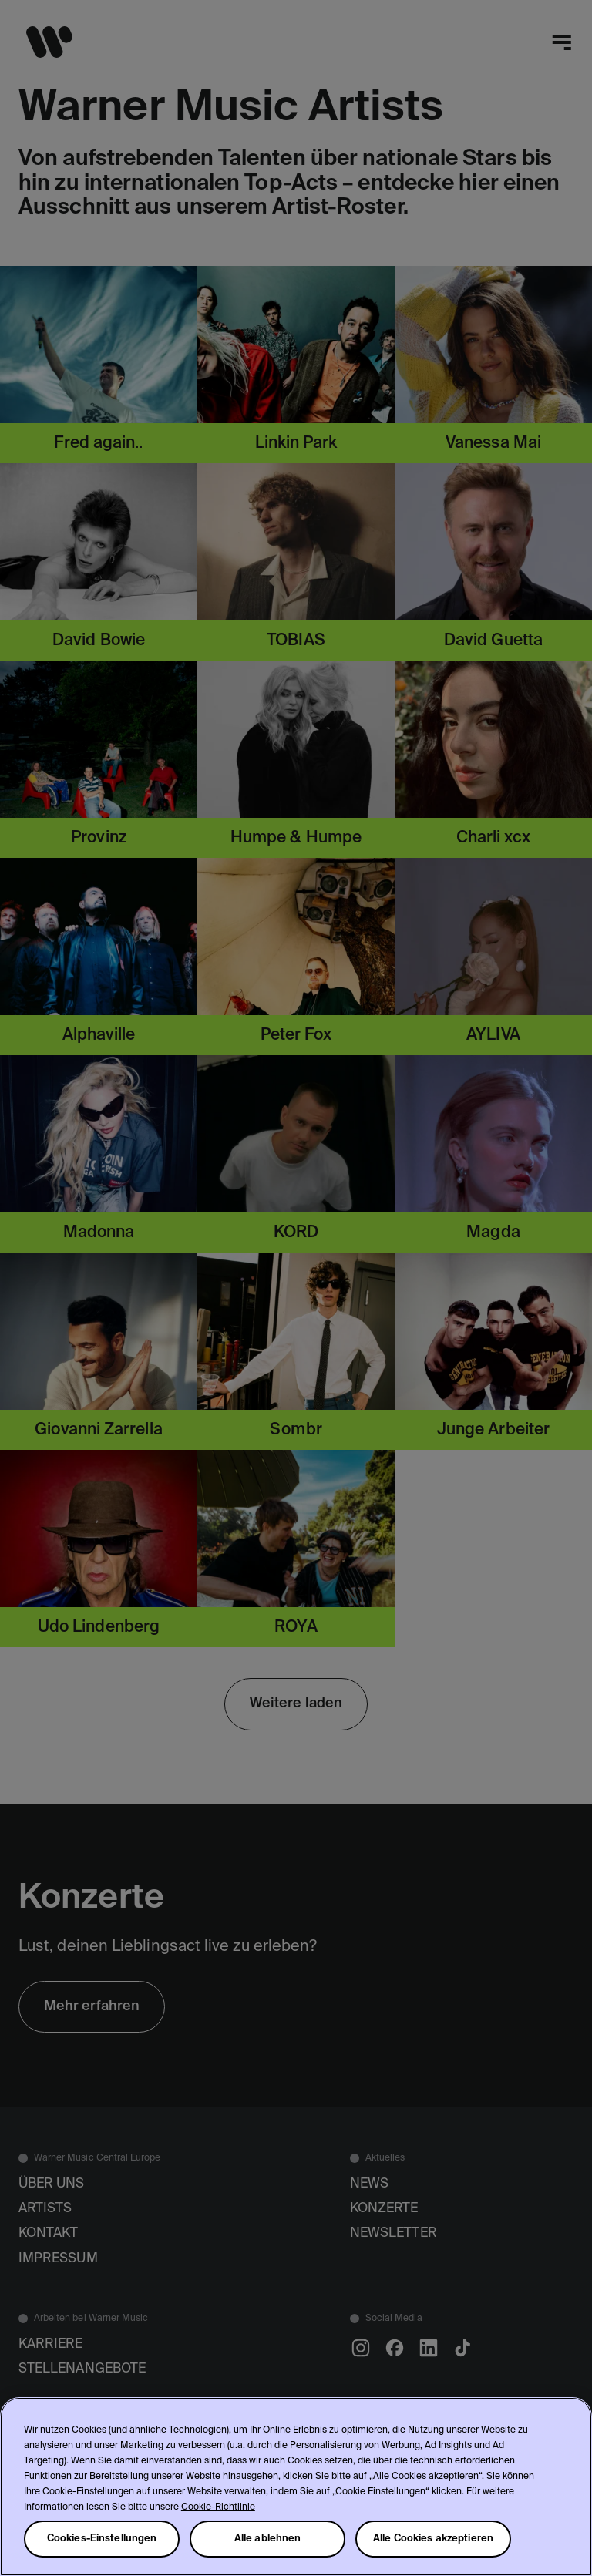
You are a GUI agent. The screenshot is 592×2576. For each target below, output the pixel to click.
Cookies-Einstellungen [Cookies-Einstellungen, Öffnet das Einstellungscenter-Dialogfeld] (102, 2539)
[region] (296, 2486)
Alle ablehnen (267, 2539)
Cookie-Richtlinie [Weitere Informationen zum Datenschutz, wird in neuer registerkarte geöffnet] (218, 2507)
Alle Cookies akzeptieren (433, 2539)
